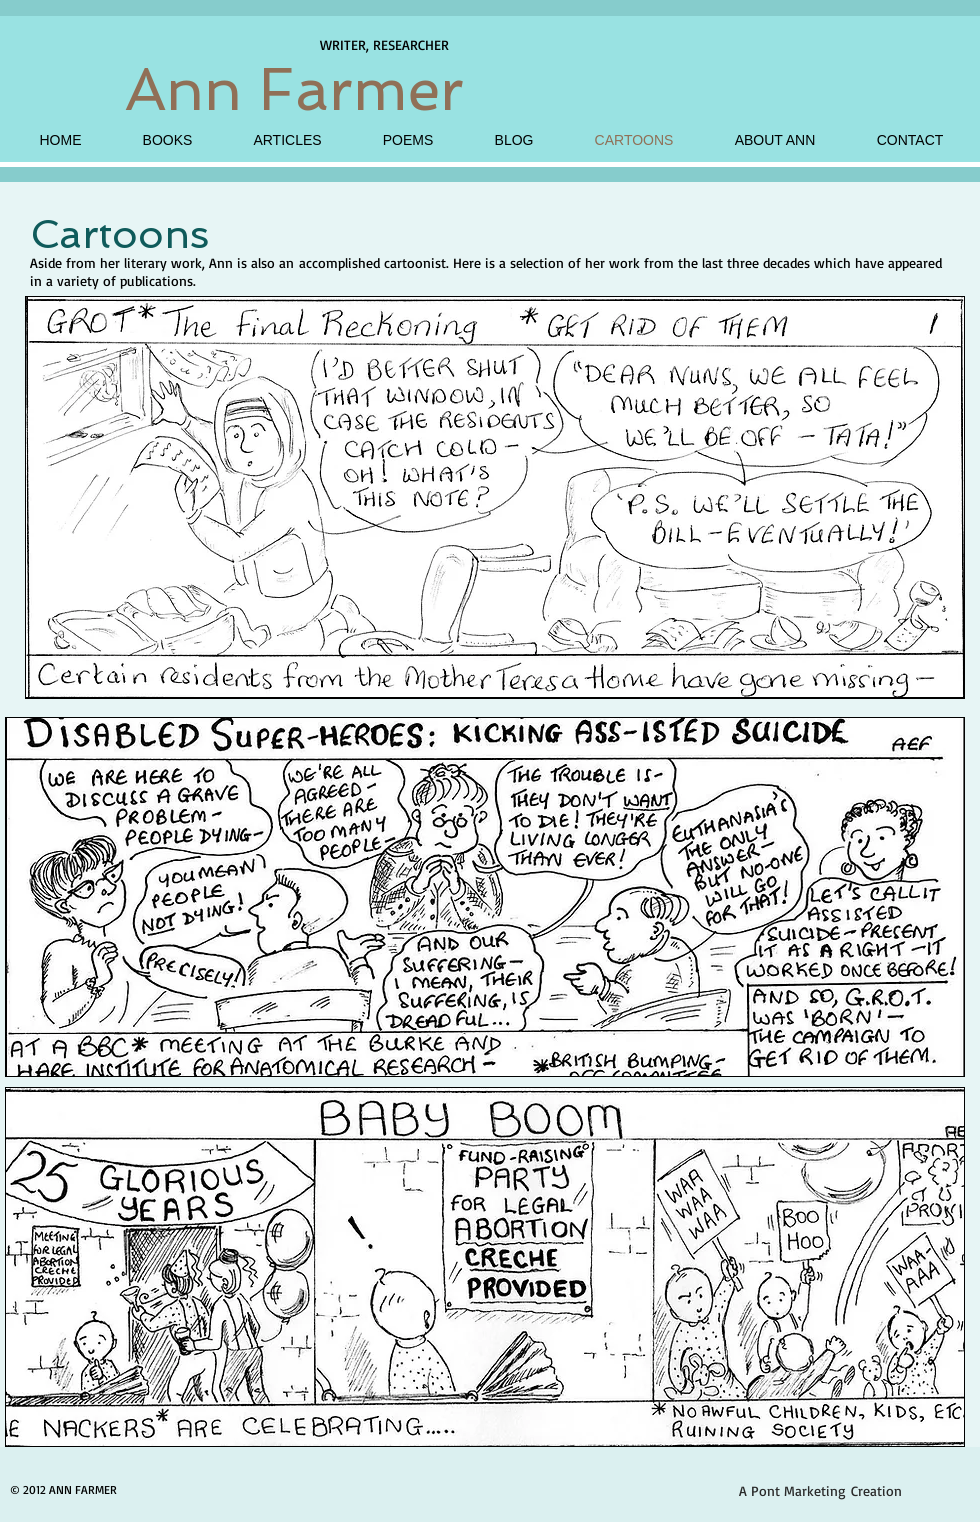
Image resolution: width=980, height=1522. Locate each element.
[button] (495, 497)
